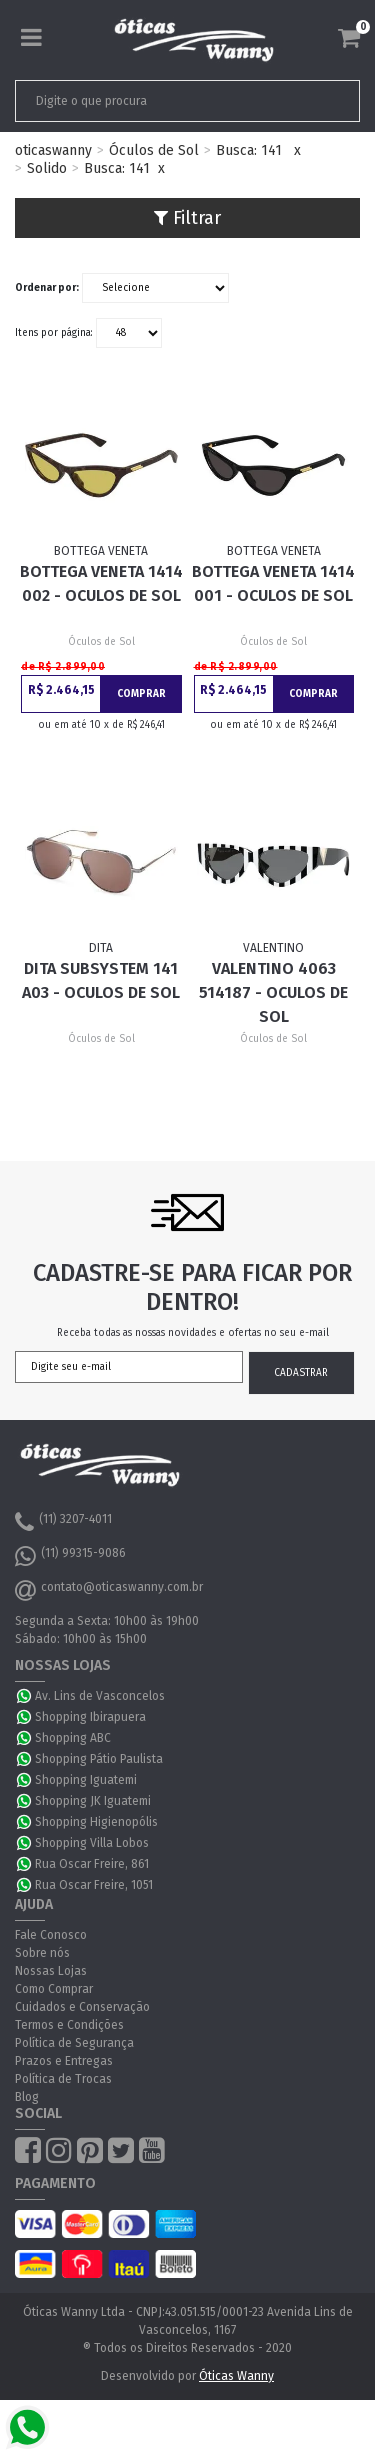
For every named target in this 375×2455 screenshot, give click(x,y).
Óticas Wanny (236, 2376)
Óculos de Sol (154, 150)
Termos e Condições (69, 2025)
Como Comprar (54, 1989)
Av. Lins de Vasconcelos (100, 1696)
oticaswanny (53, 150)
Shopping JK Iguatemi (93, 1801)
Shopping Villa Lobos (92, 1843)
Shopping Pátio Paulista (99, 1759)
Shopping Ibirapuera (90, 1717)
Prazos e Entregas (64, 2061)
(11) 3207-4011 (63, 1522)
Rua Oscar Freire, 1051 (94, 1885)
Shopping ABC (73, 1738)
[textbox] (154, 101)
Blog (27, 2097)
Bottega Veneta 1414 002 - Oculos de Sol (101, 583)
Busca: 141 (249, 150)
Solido (47, 168)
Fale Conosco (51, 1935)
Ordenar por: (47, 288)
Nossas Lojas (51, 1971)
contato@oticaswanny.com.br (109, 1590)
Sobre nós (42, 1953)
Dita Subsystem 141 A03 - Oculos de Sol (101, 980)
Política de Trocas (63, 2079)
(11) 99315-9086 (70, 1556)
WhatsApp (25, 1696)
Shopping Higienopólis (96, 1822)
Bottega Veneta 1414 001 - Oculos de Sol (273, 583)
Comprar (141, 694)
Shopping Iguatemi (86, 1780)
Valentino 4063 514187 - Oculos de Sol (273, 992)
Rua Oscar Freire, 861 (92, 1864)
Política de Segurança (74, 2043)
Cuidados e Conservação (82, 2007)
